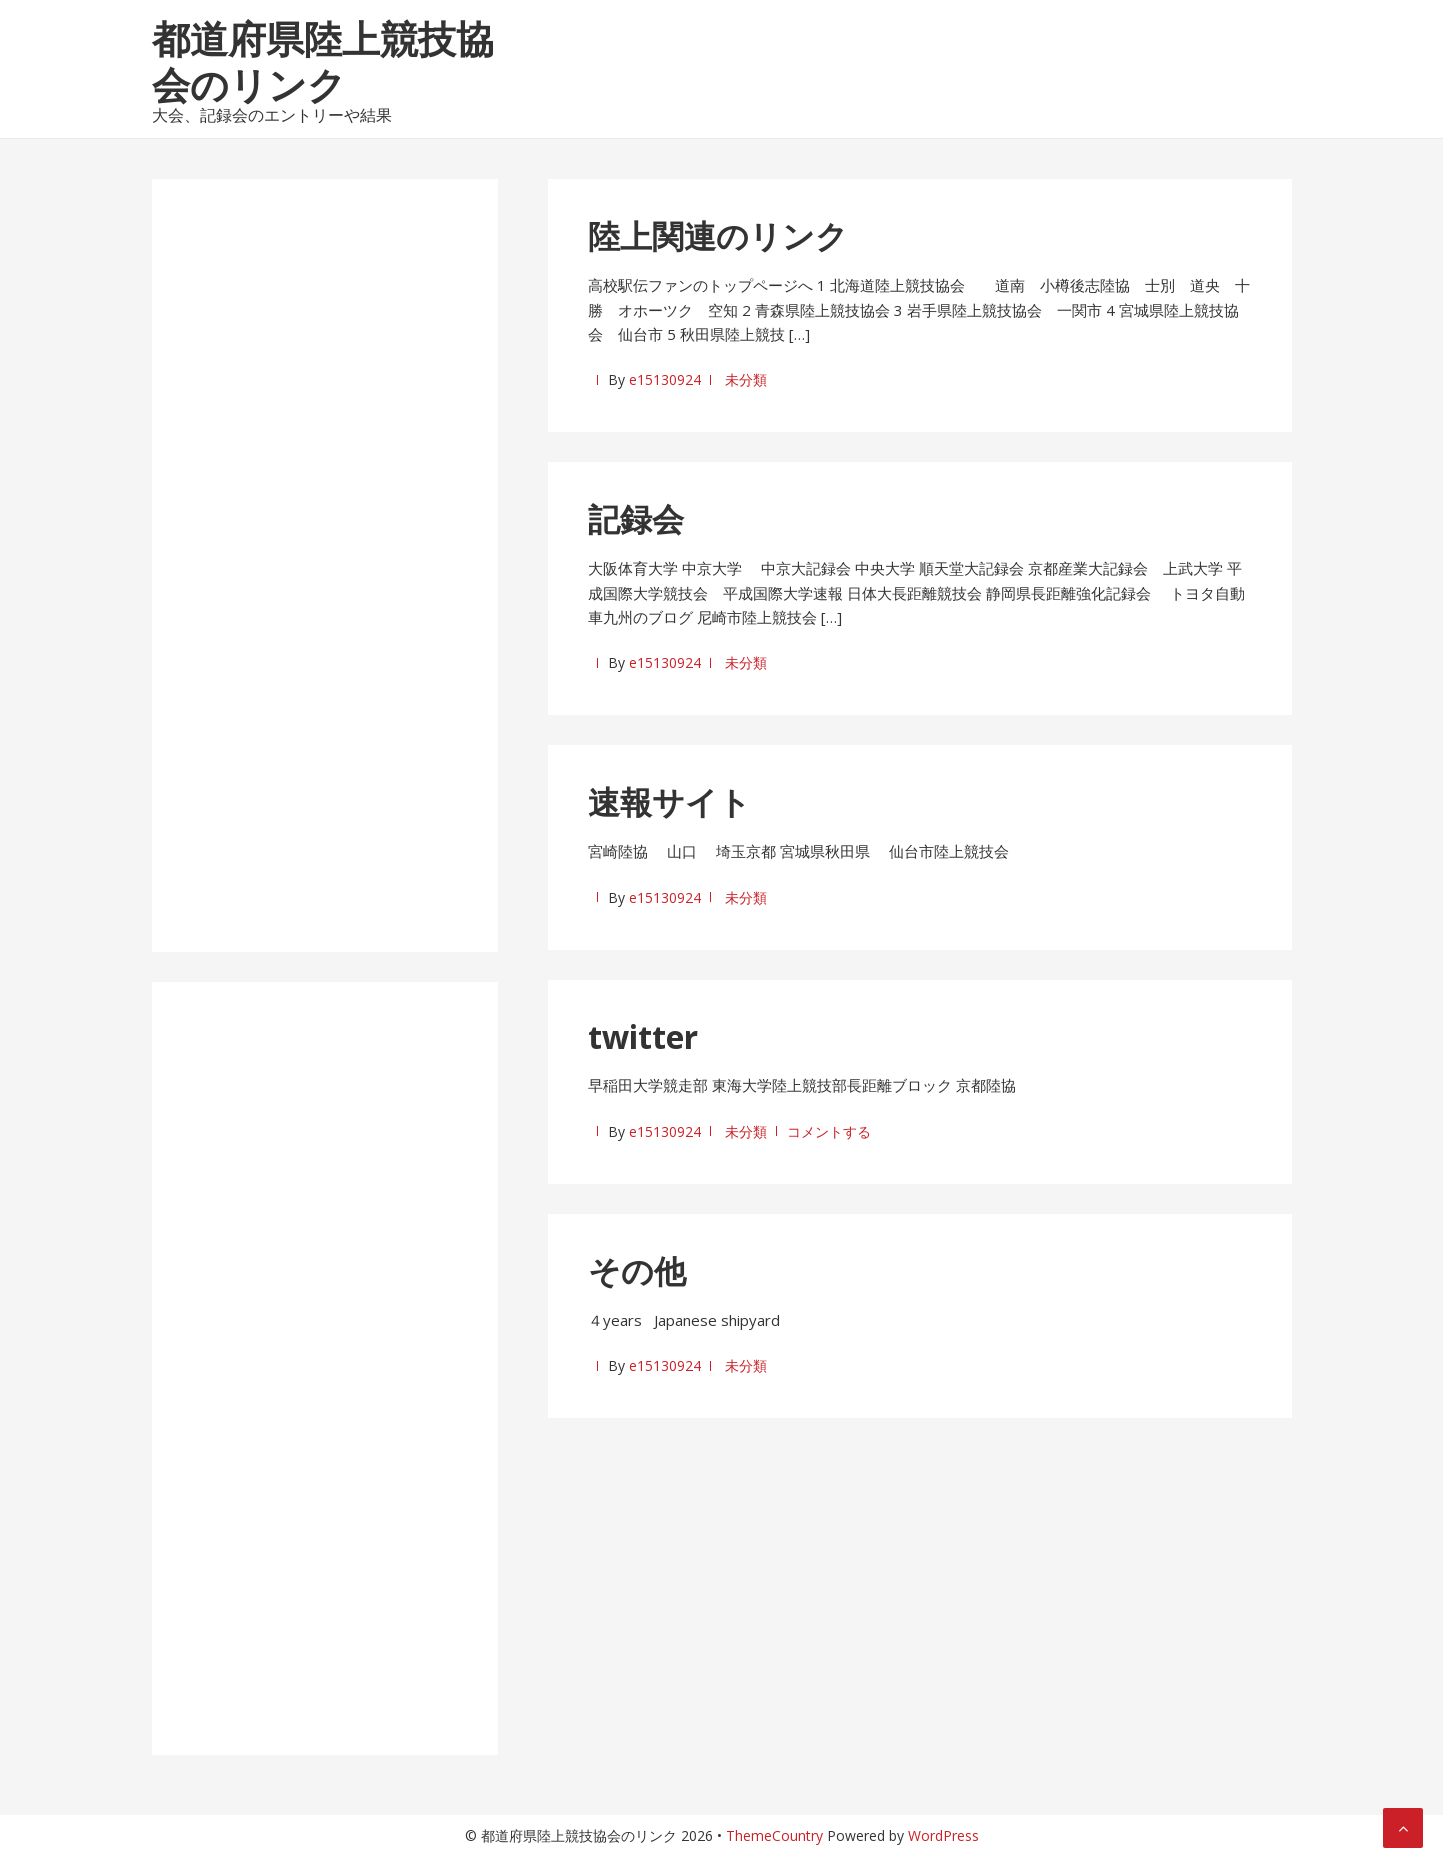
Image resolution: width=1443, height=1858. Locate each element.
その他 (637, 1270)
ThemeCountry (774, 1835)
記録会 (636, 518)
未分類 (746, 379)
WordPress (943, 1835)
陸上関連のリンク (718, 235)
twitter (643, 1036)
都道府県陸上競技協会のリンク (323, 61)
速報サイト (669, 801)
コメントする (829, 1131)
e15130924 (665, 379)
